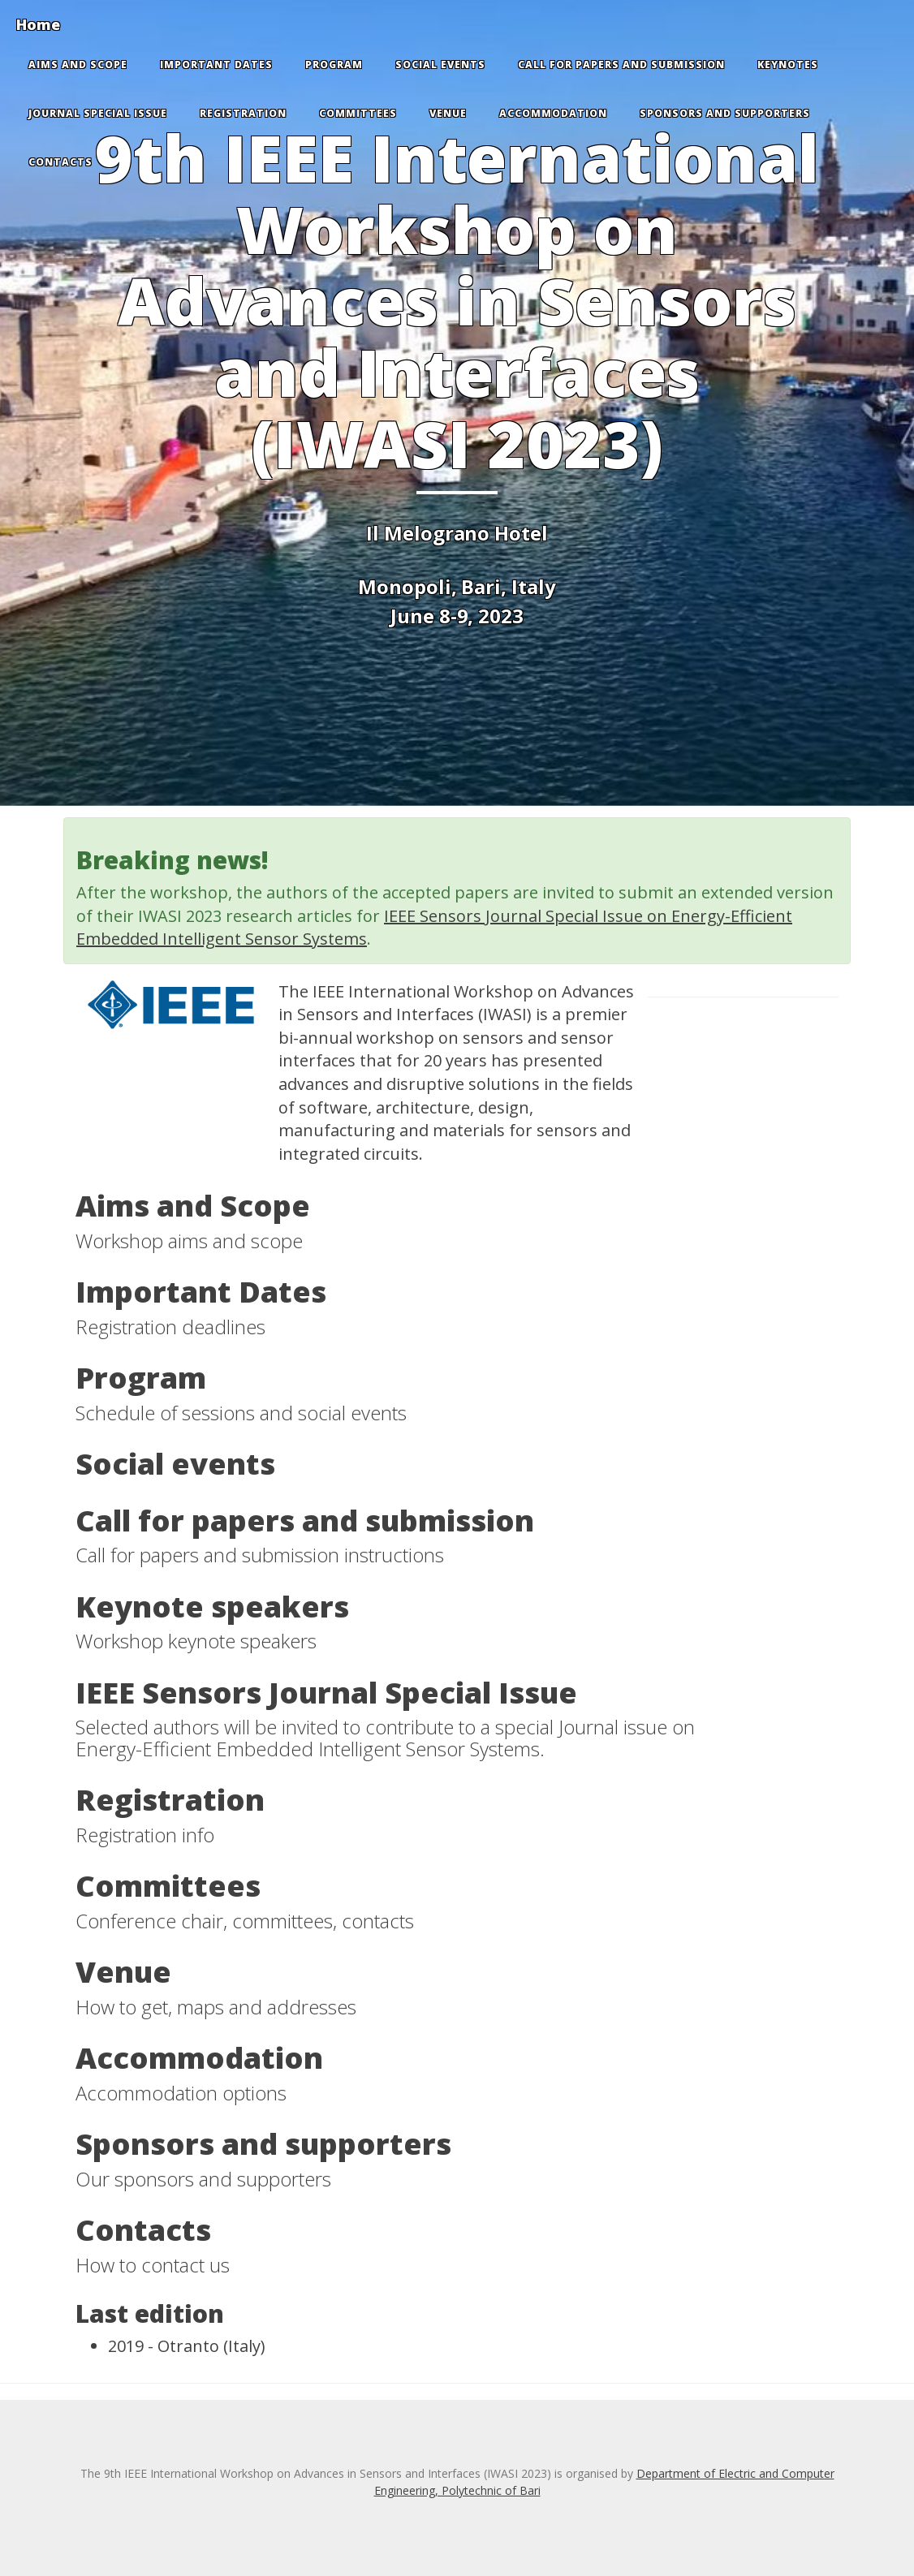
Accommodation (553, 113)
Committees (358, 113)
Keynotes (787, 64)
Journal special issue (97, 113)
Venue (448, 113)
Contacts (60, 162)
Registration (243, 113)
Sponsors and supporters (725, 113)
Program (334, 64)
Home (38, 24)
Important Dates (216, 64)
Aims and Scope (77, 64)
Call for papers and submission (621, 64)
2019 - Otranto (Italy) (186, 2346)
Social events (440, 64)
